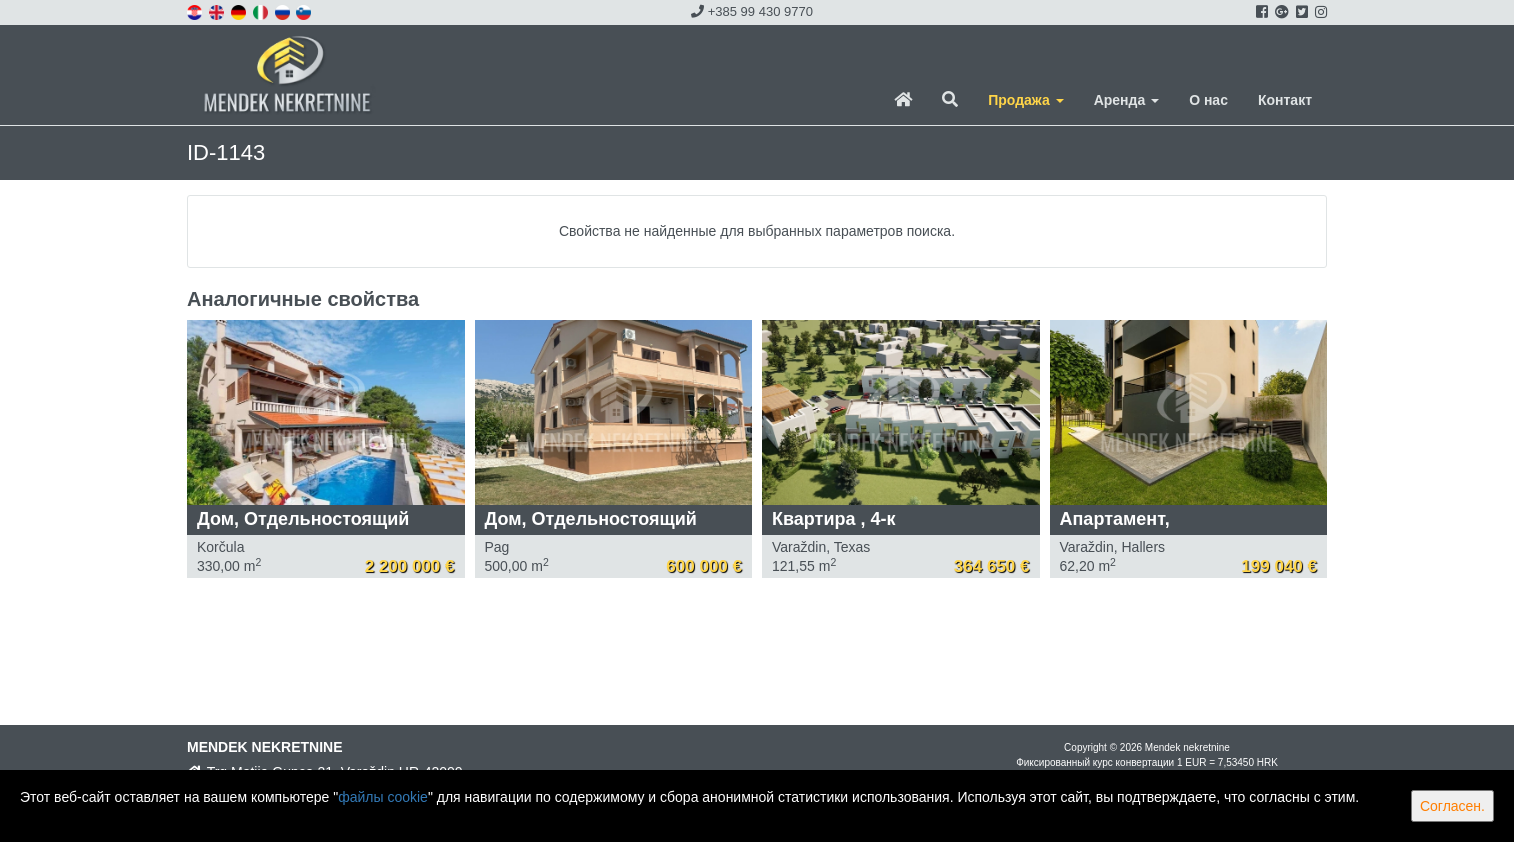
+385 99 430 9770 (752, 11)
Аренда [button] (1126, 100)
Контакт (1285, 100)
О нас (1208, 100)
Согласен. (1452, 806)
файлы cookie (383, 797)
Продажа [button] (1025, 100)
